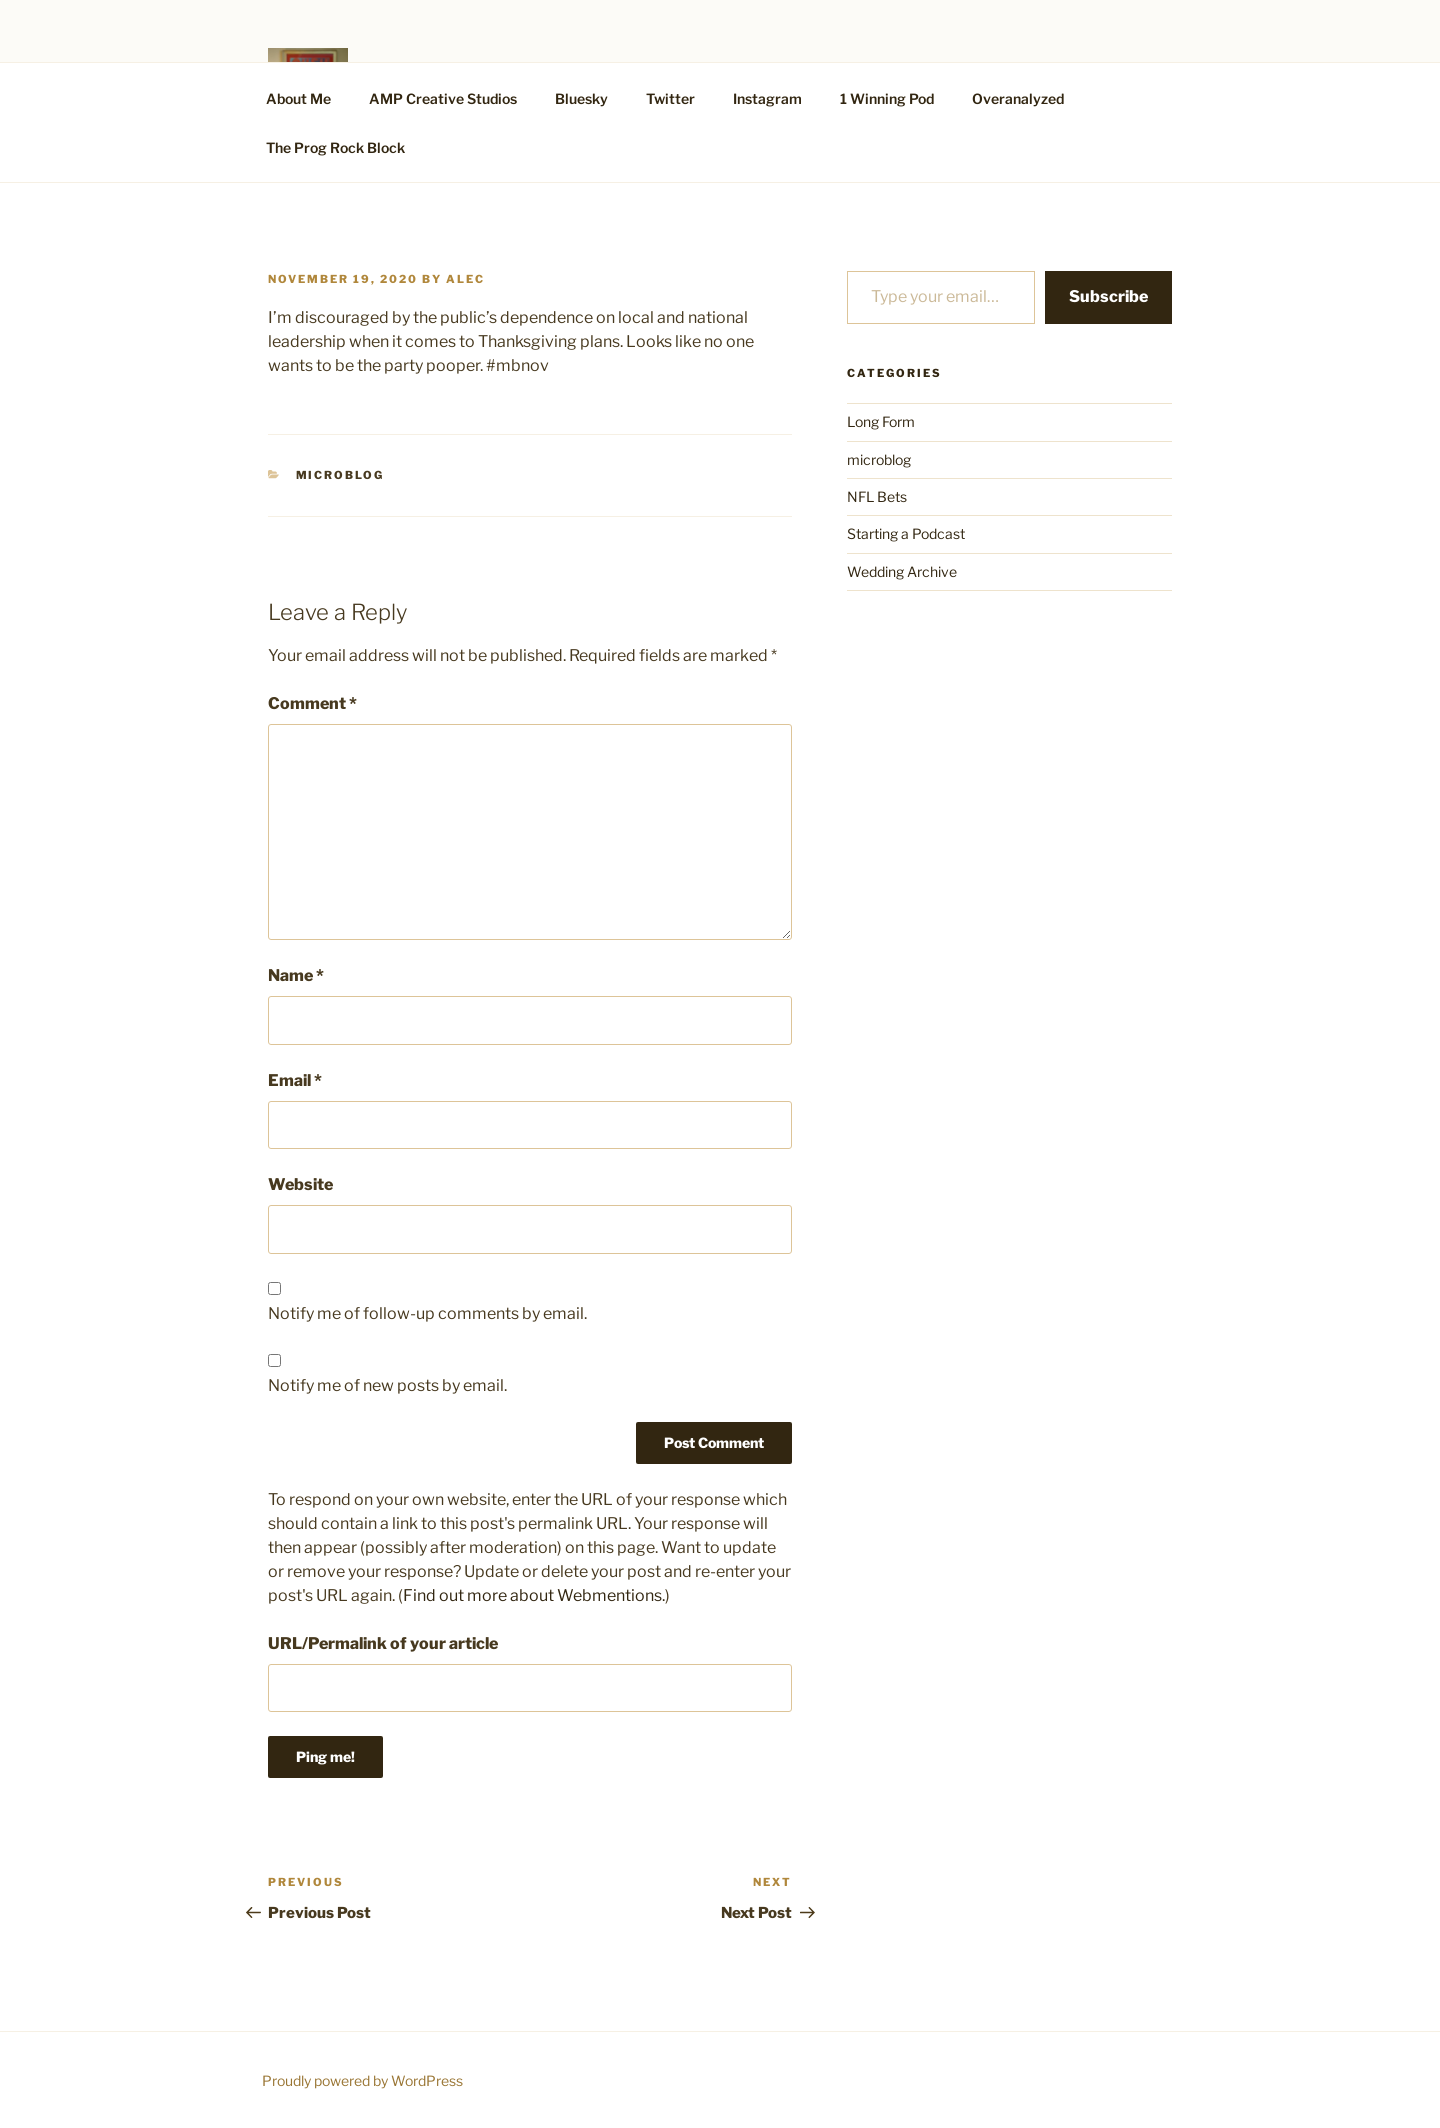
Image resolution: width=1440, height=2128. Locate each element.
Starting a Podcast (906, 533)
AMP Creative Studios (443, 98)
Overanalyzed (1018, 98)
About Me (298, 98)
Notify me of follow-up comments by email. (427, 1313)
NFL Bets (877, 496)
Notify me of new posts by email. (387, 1385)
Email (295, 1080)
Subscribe (1108, 296)
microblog (340, 475)
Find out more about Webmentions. (534, 1595)
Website (300, 1184)
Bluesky (581, 98)
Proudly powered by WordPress (362, 2080)
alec (465, 279)
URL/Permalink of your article (383, 1643)
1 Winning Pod (887, 98)
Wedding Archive (902, 571)
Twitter (670, 98)
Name (296, 975)
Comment (312, 703)
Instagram (767, 98)
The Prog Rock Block (335, 147)
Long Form (881, 421)
